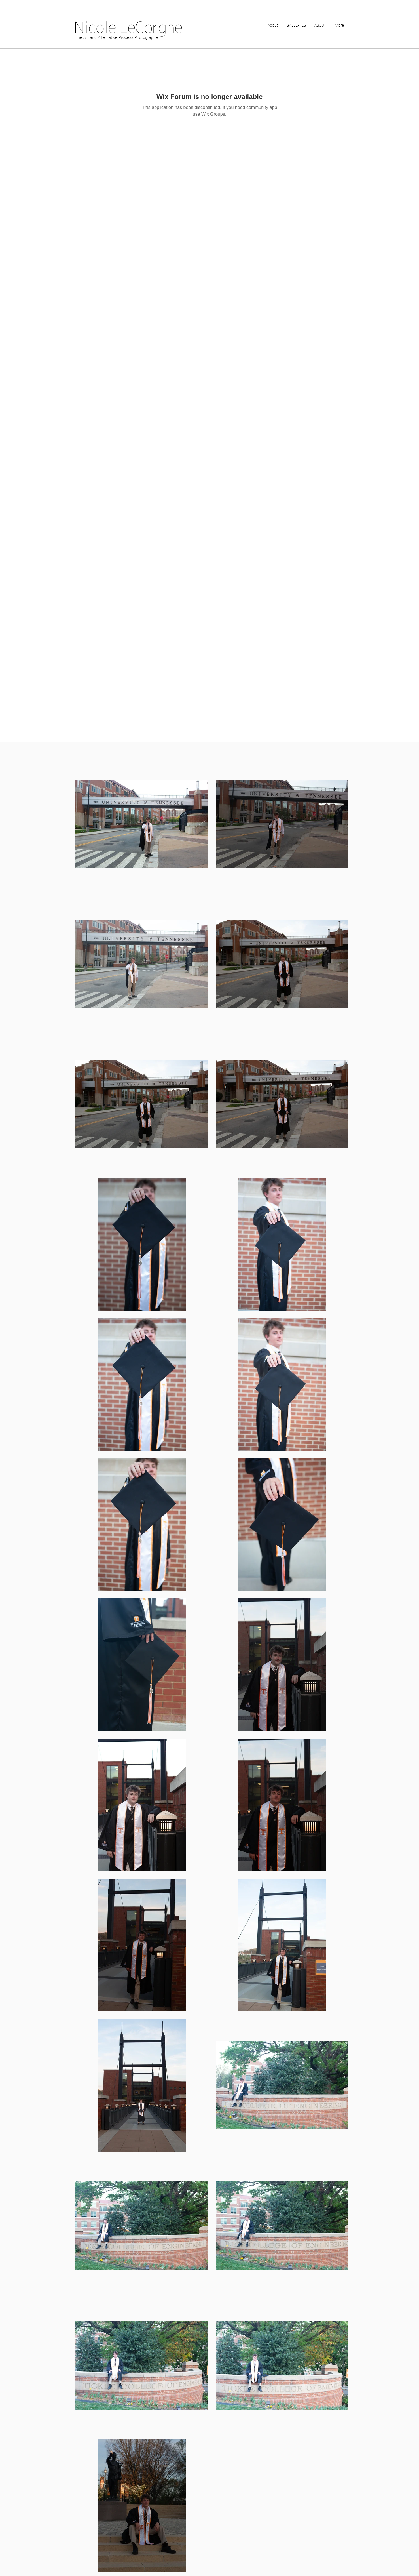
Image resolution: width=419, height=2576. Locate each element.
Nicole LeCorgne (128, 27)
